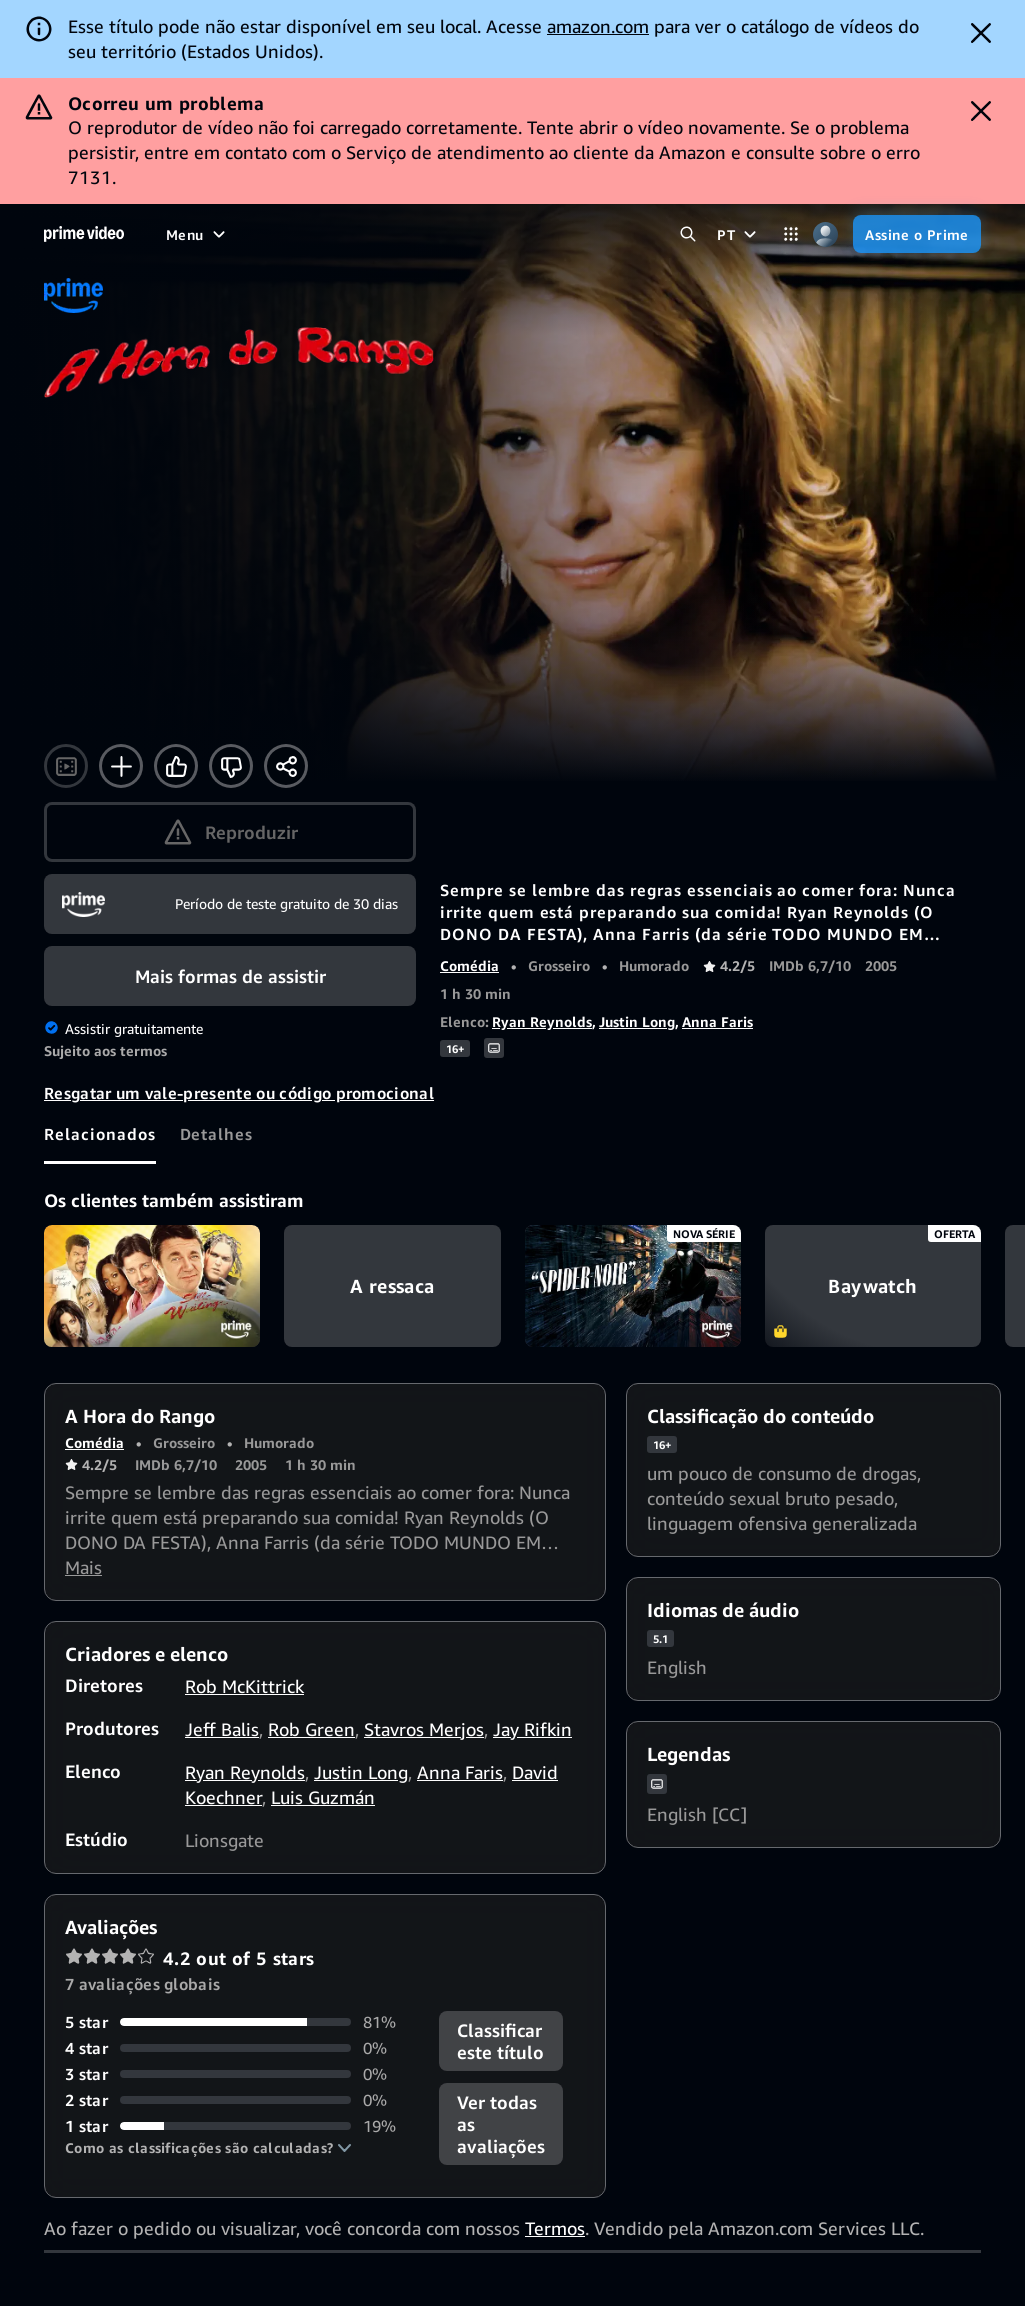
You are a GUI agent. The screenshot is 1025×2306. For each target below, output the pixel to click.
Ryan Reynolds (542, 1021)
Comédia (469, 965)
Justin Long (637, 1021)
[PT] (739, 234)
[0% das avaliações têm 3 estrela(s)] (240, 2074)
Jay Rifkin (532, 1729)
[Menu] (198, 234)
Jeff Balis (222, 1729)
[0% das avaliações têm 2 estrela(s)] (240, 2100)
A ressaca (392, 1286)
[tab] (100, 1134)
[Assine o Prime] (917, 234)
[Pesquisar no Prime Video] (687, 234)
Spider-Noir (633, 1286)
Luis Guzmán (323, 1797)
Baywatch (873, 1286)
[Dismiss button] (981, 33)
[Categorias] (790, 234)
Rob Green (311, 1729)
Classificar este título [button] (500, 2041)
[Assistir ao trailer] (66, 766)
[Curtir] (176, 766)
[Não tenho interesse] (231, 766)
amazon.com (598, 26)
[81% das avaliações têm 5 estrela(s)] (240, 2022)
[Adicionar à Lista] (121, 766)
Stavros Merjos (424, 1729)
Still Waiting (152, 1286)
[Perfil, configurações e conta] (825, 234)
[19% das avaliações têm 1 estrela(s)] (240, 2126)
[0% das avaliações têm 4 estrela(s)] (240, 2048)
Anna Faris (717, 1021)
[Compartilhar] (286, 766)
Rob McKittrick (244, 1686)
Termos (555, 2228)
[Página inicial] (84, 234)
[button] (208, 2148)
